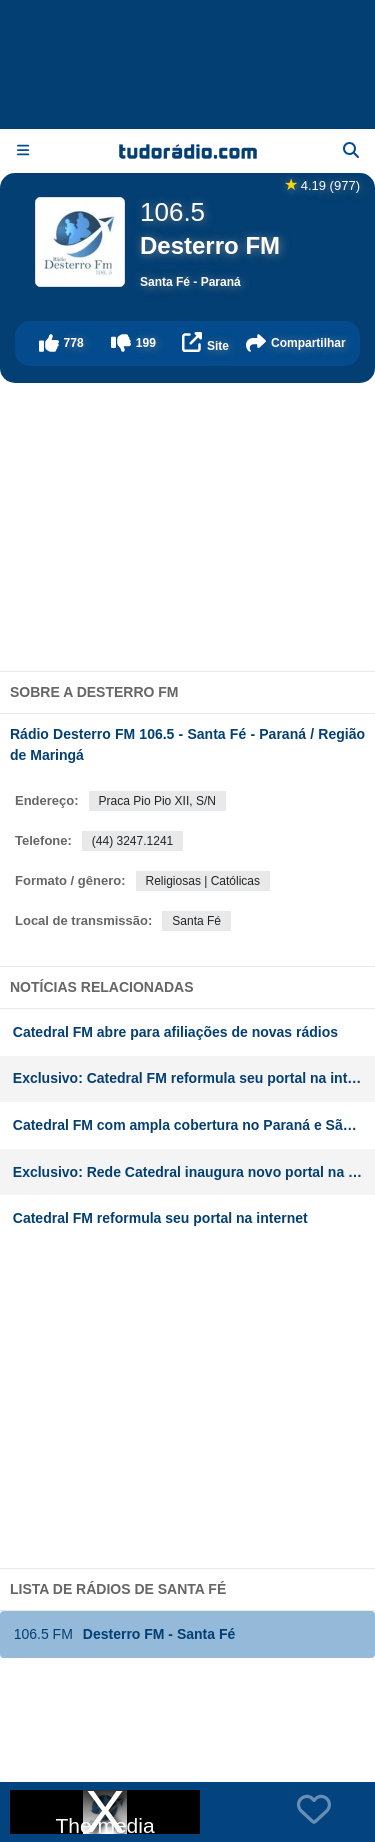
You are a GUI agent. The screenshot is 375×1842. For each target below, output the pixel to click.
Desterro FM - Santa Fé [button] (124, 1634)
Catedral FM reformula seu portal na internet (160, 1218)
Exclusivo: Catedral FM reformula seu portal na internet (194, 1078)
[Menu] (23, 150)
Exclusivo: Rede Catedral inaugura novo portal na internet (194, 1172)
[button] (61, 343)
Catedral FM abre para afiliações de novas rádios (175, 1032)
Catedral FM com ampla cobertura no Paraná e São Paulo (194, 1125)
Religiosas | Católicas (203, 881)
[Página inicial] (188, 151)
